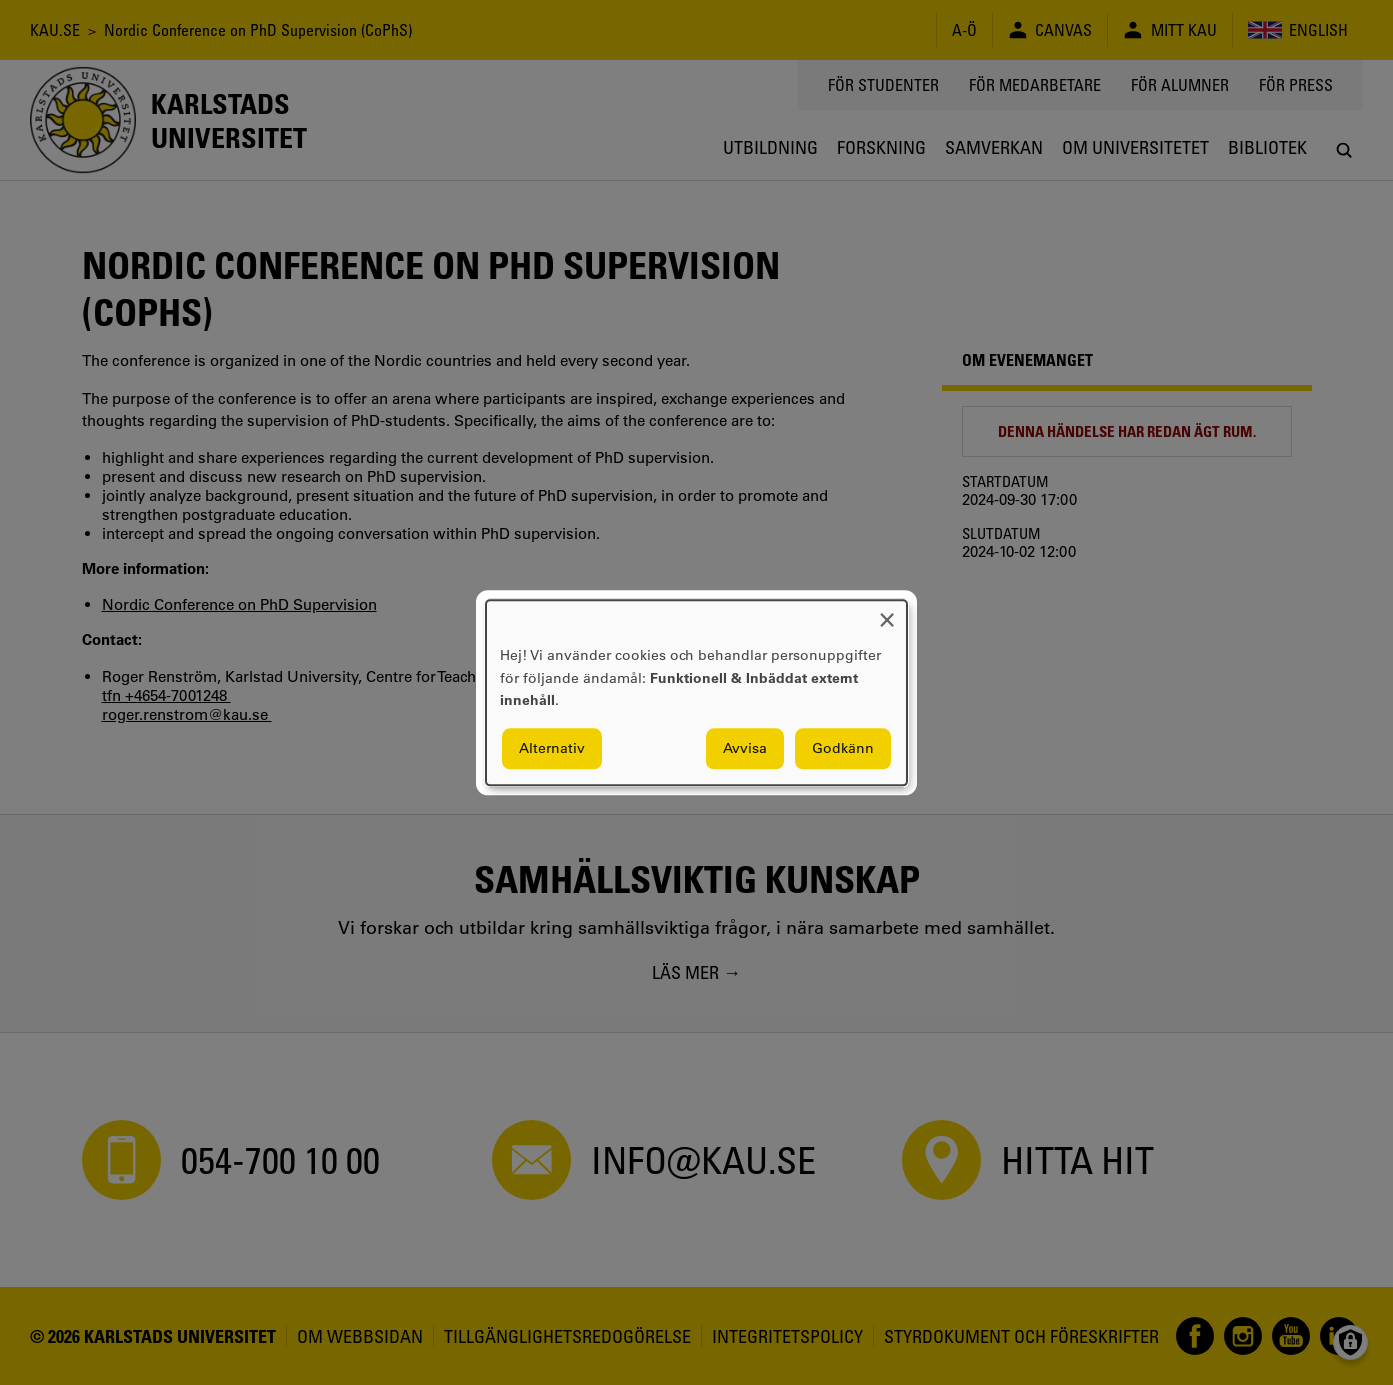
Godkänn (843, 748)
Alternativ (552, 748)
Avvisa (745, 748)
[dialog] (696, 692)
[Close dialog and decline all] (887, 612)
